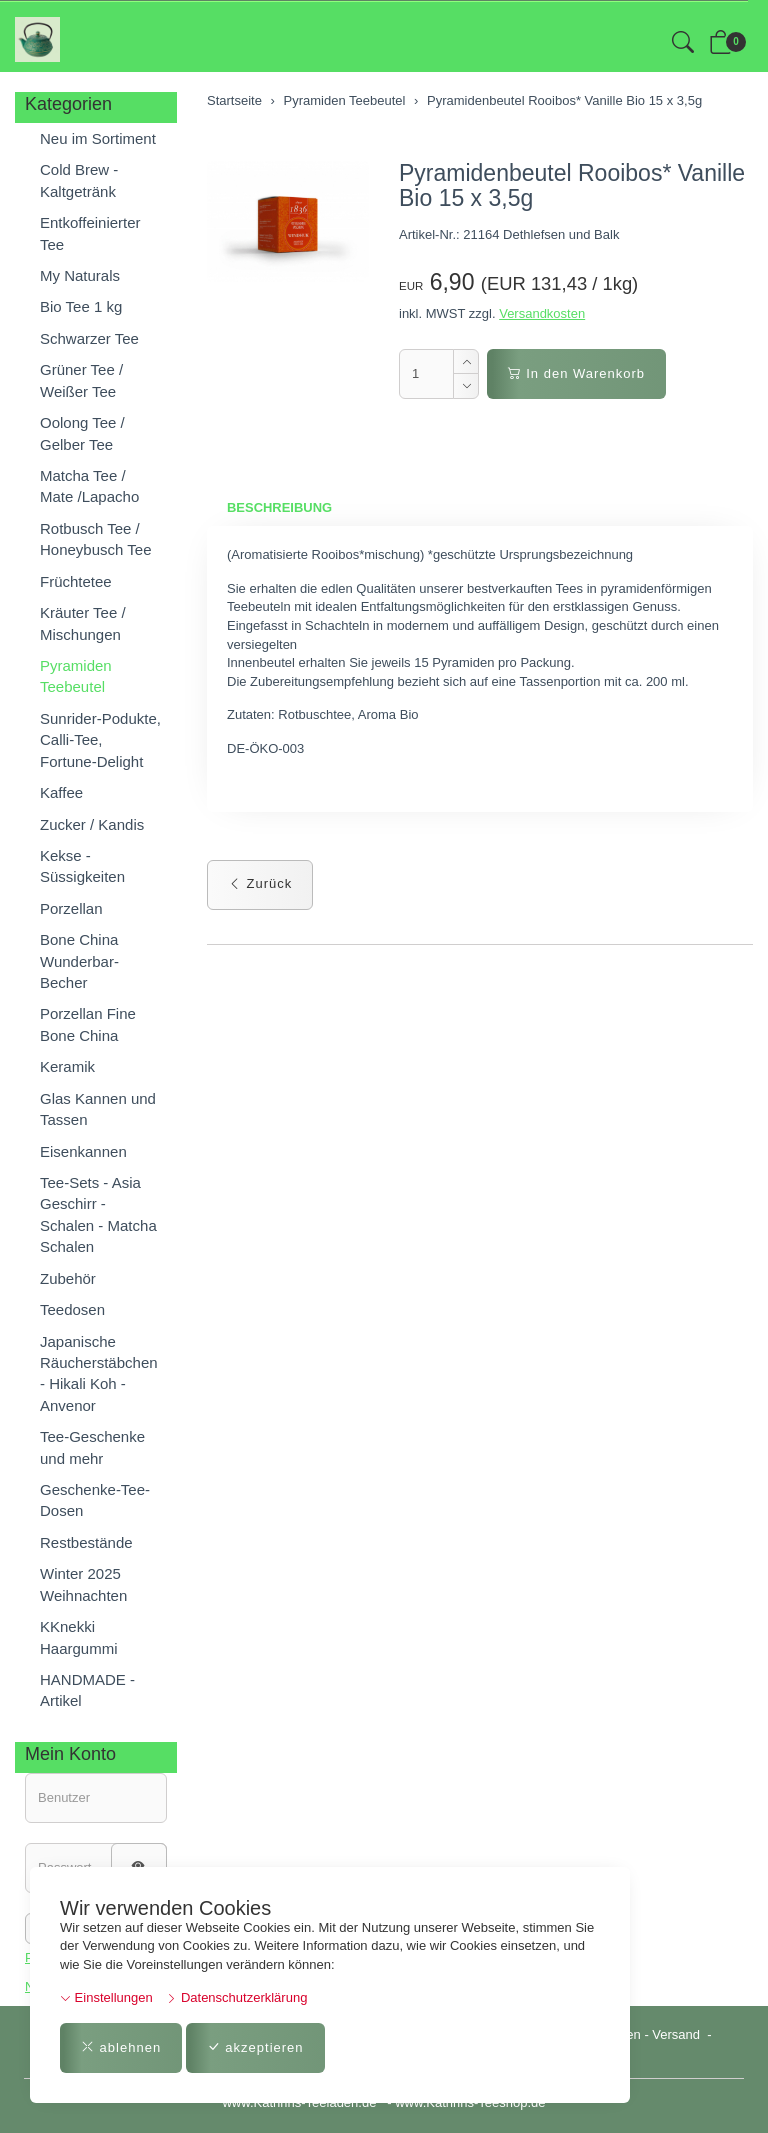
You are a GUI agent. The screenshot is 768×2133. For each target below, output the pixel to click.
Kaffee (61, 792)
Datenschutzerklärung (236, 1997)
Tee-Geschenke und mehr (92, 1447)
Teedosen (72, 1309)
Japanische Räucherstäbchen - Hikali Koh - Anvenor (99, 1373)
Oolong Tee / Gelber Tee (82, 433)
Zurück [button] (260, 884)
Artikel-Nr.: (429, 234)
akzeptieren (255, 2047)
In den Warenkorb (576, 373)
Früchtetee (76, 581)
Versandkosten (542, 313)
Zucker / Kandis (92, 824)
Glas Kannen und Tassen (98, 1109)
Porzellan (71, 908)
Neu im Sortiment (98, 138)
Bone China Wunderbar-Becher (79, 961)
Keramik (67, 1066)
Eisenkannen (83, 1151)
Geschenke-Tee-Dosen (95, 1500)
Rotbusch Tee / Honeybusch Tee (95, 539)
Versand (676, 2034)
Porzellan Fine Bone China (88, 1024)
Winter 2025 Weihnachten (83, 1584)
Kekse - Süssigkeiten (82, 866)
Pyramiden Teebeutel (76, 676)
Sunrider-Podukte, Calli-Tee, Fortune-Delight (100, 740)
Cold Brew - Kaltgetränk (79, 180)
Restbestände (86, 1542)
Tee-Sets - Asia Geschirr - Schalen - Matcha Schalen (98, 1214)
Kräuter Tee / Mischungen (83, 623)
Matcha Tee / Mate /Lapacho (89, 486)
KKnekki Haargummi (79, 1637)
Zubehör (68, 1278)
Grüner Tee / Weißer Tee (81, 380)
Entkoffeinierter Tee (90, 233)
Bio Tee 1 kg (81, 306)
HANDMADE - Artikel (87, 1690)
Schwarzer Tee (89, 338)
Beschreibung (279, 507)
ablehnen (121, 2047)
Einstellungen (106, 1997)
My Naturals (80, 275)
